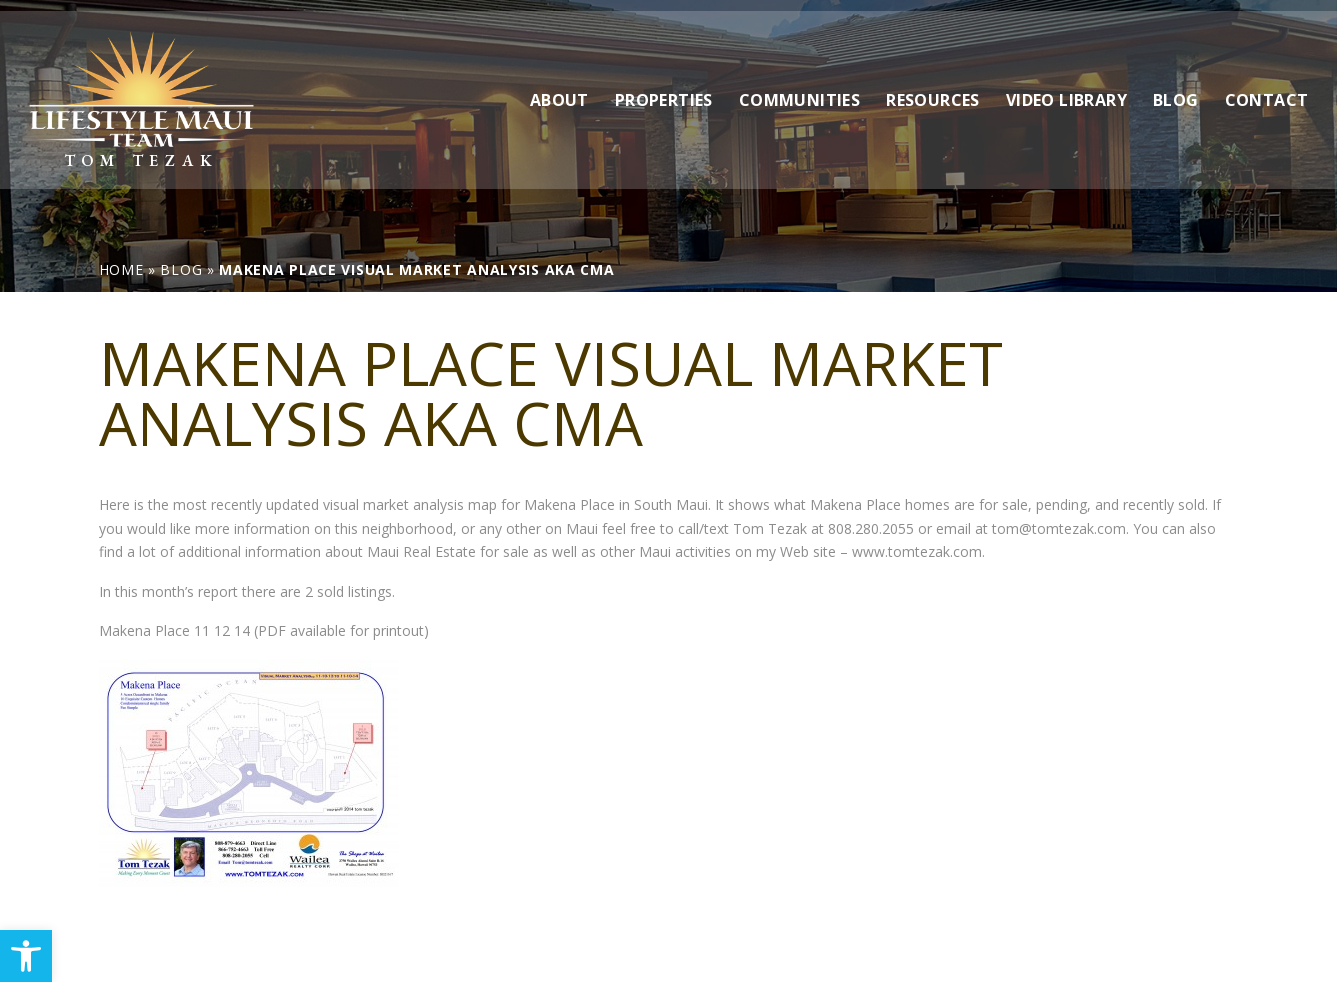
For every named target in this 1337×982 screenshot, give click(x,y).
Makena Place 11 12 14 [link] (174, 630)
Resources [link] (933, 89)
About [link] (559, 89)
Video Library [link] (1066, 89)
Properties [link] (664, 89)
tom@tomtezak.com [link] (1059, 528)
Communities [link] (799, 89)
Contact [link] (1267, 89)
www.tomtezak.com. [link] (918, 551)
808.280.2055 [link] (871, 528)
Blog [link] (1176, 89)
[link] (26, 956)
